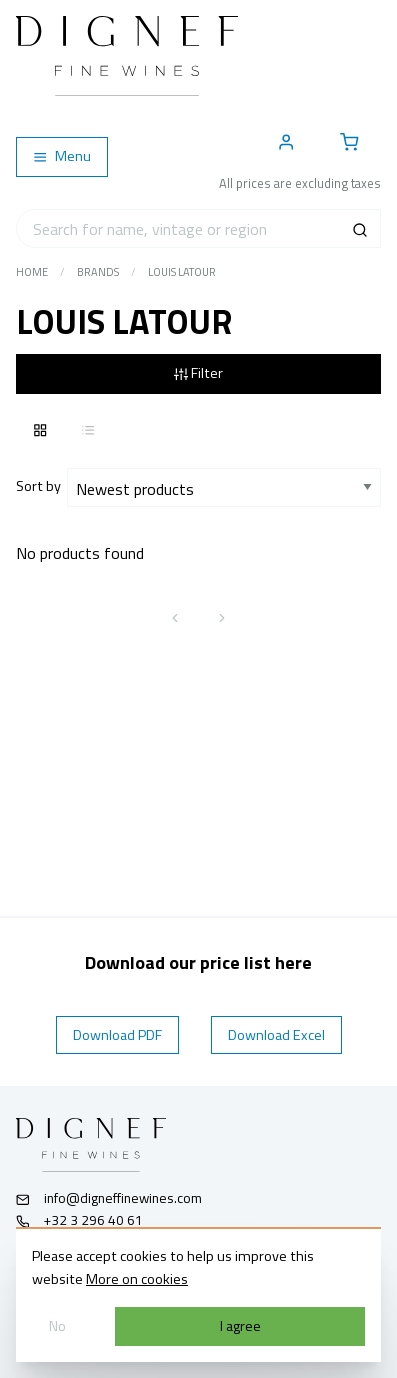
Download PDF (117, 1035)
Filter (198, 373)
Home (32, 272)
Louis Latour (182, 272)
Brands (98, 272)
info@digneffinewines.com (109, 1198)
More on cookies (137, 1279)
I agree (240, 1326)
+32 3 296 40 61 (79, 1220)
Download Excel (276, 1035)
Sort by (41, 486)
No (57, 1326)
